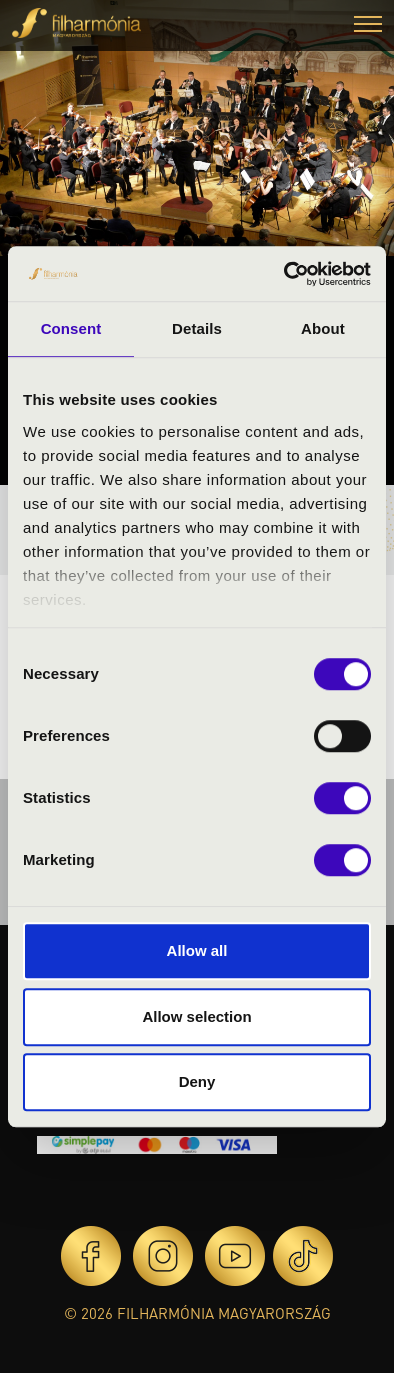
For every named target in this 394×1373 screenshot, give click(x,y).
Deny (197, 1081)
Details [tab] (197, 328)
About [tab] (323, 328)
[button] (368, 26)
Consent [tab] (71, 328)
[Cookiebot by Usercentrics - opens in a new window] (284, 274)
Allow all (197, 950)
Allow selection (196, 1016)
